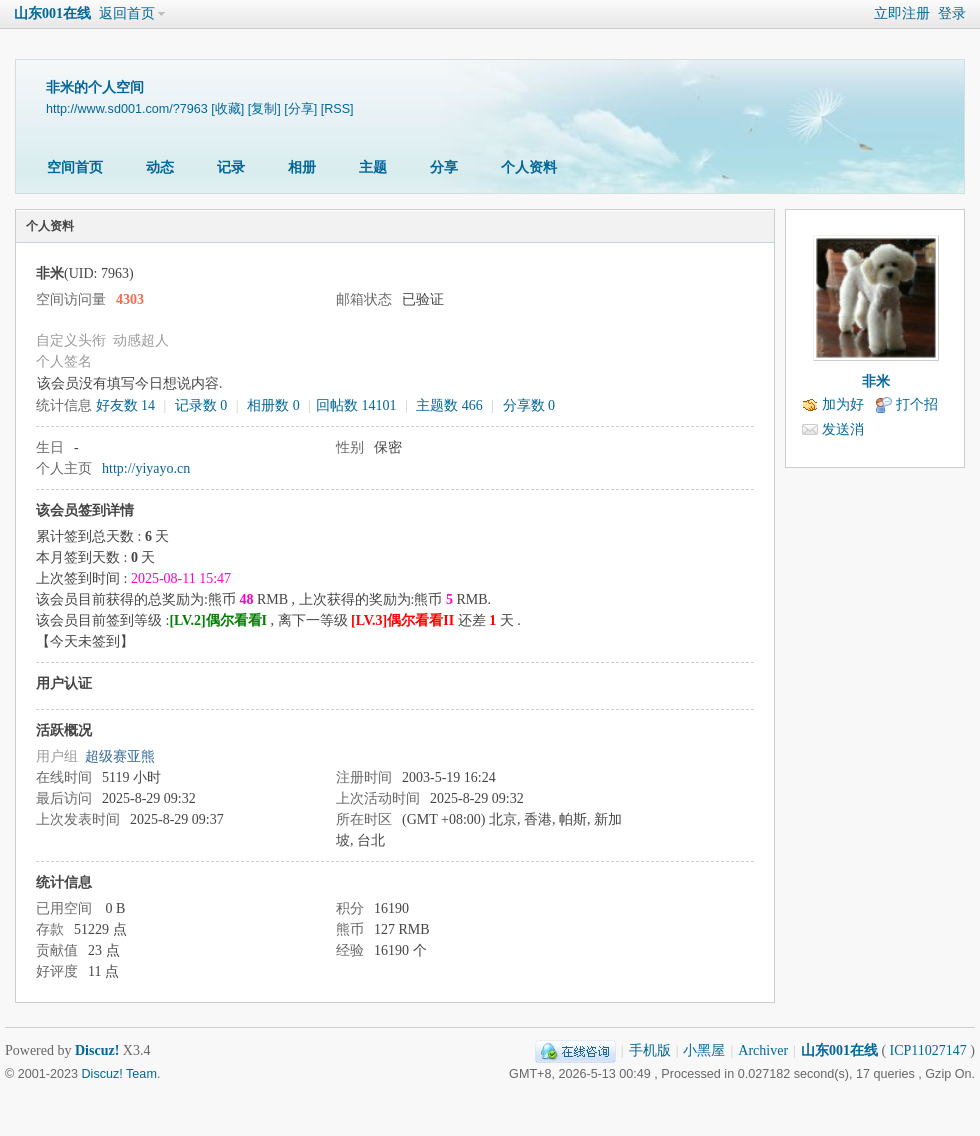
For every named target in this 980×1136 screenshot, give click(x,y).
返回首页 (127, 13)
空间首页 (75, 167)
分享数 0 (529, 405)
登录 (952, 13)
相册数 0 (273, 405)
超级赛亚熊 (120, 756)
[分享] (300, 109)
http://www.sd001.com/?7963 (127, 109)
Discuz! (97, 1050)
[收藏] (227, 109)
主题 (373, 167)
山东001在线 (52, 13)
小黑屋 (704, 1050)
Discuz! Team (119, 1074)
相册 (302, 167)
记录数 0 (201, 405)
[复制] (264, 109)
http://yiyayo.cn (146, 468)
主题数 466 (449, 405)
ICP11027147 (928, 1050)
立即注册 (902, 13)
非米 (876, 381)
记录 (231, 167)
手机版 (650, 1050)
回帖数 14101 (356, 405)
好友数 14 (126, 405)
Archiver (763, 1050)
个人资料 (529, 167)
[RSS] (337, 109)
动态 (160, 167)
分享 (444, 167)
